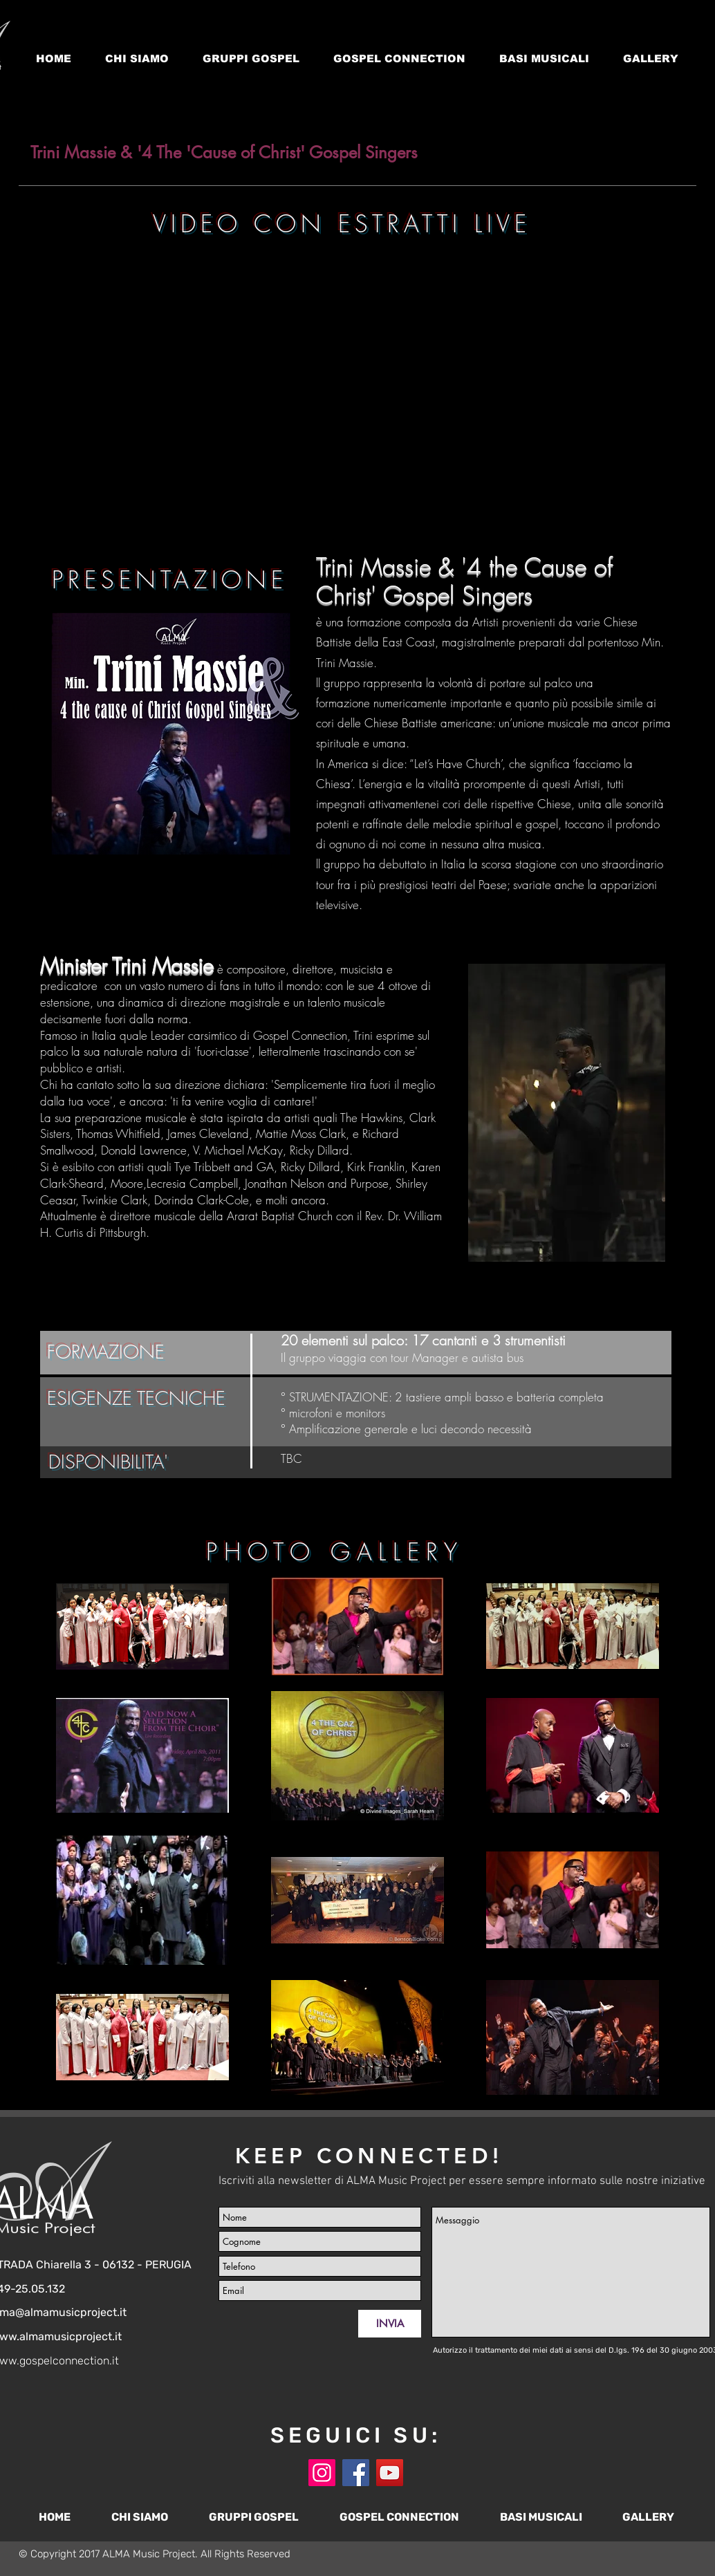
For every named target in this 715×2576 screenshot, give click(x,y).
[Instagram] (321, 2472)
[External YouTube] (351, 377)
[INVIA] (389, 2323)
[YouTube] (389, 2472)
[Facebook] (355, 2472)
